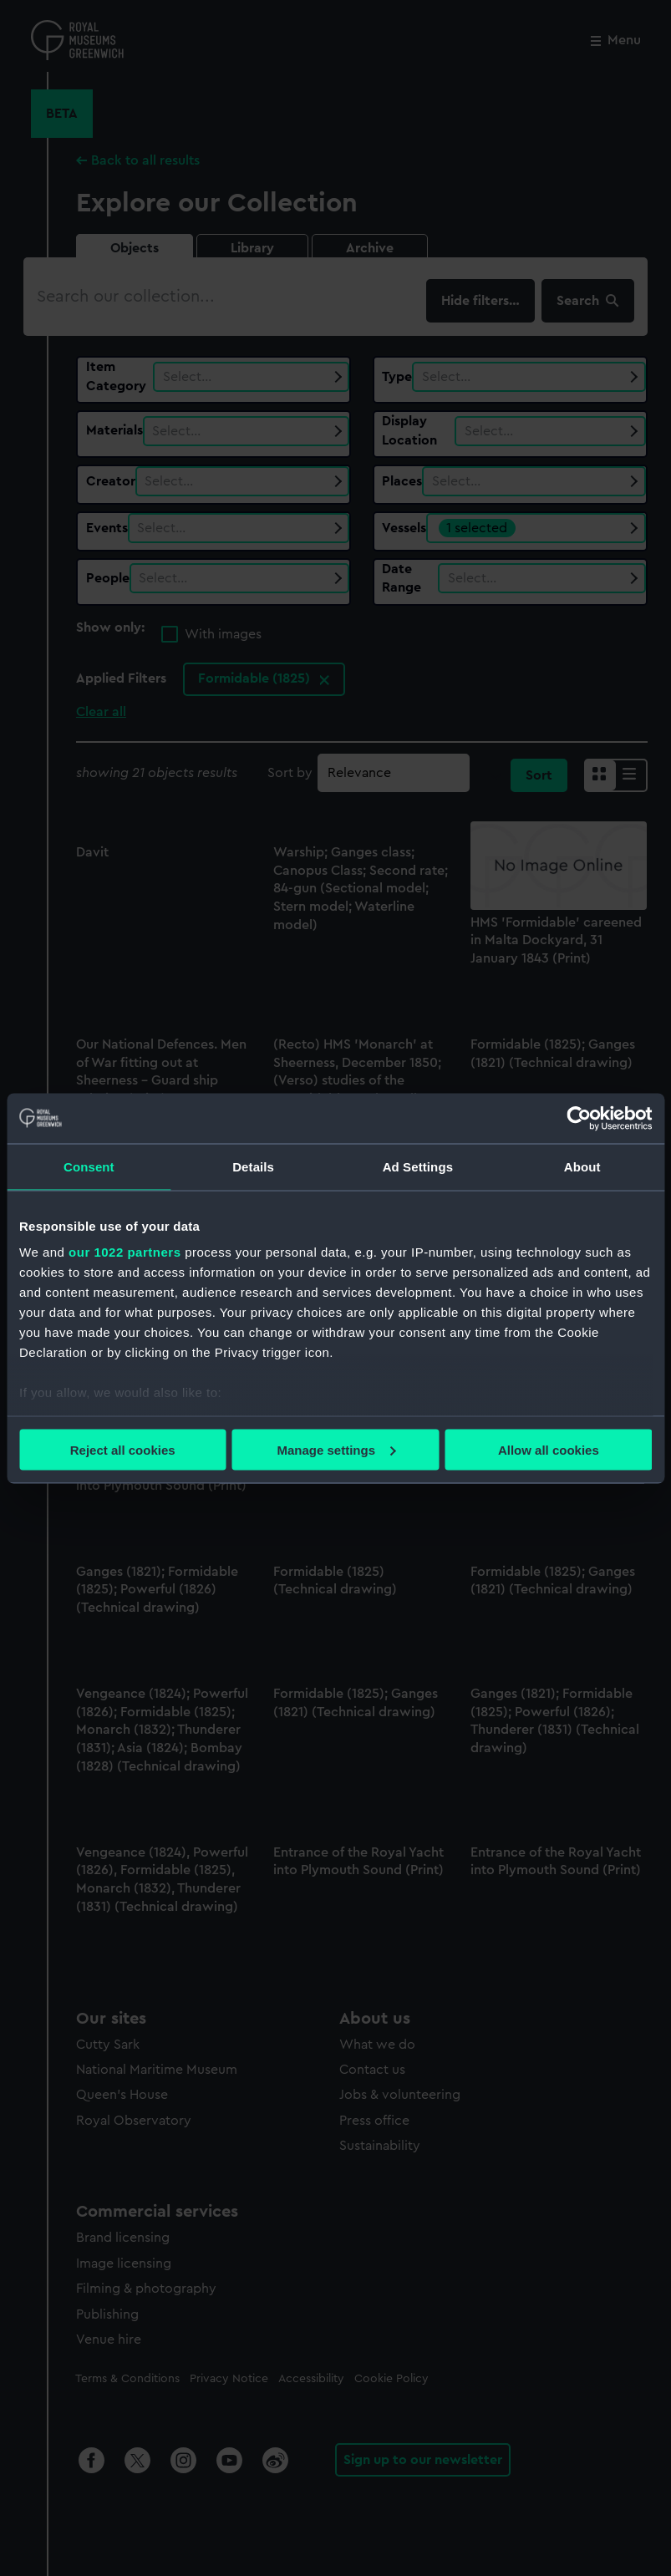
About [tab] (582, 1166)
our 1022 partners (124, 1252)
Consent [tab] (89, 1166)
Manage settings (336, 1449)
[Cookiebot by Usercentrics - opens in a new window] (579, 1117)
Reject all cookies (122, 1449)
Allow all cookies (548, 1449)
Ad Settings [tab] (418, 1166)
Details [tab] (253, 1166)
